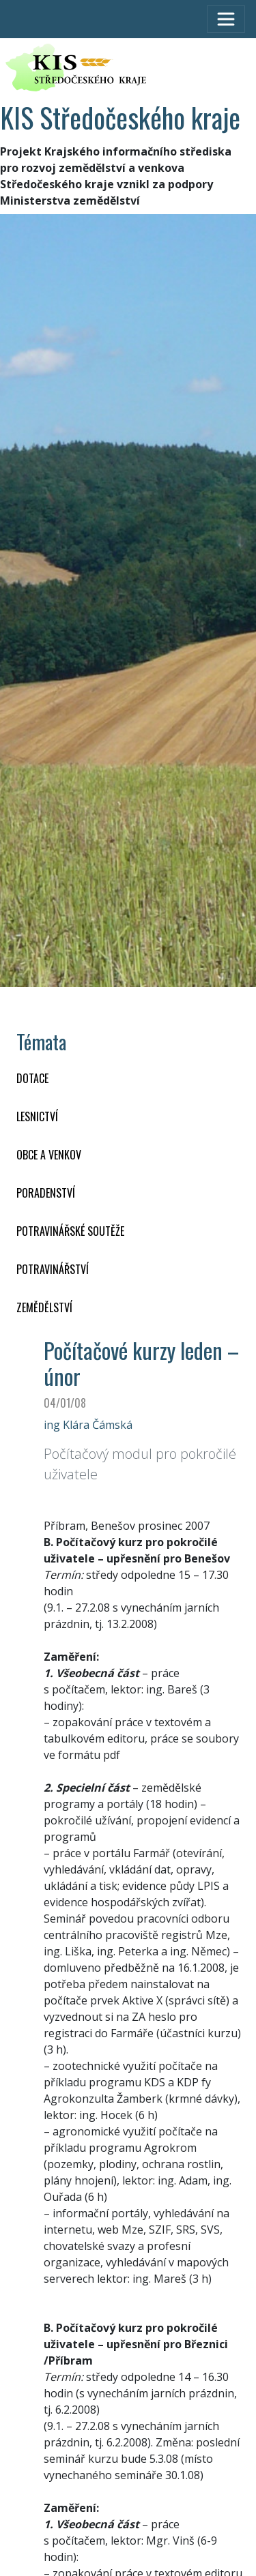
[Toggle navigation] (226, 19)
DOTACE (32, 1078)
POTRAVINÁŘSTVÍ (52, 1269)
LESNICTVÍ (37, 1116)
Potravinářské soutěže (70, 1231)
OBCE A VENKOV (48, 1154)
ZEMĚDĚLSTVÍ (44, 1307)
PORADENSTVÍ (45, 1193)
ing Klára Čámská (88, 1424)
